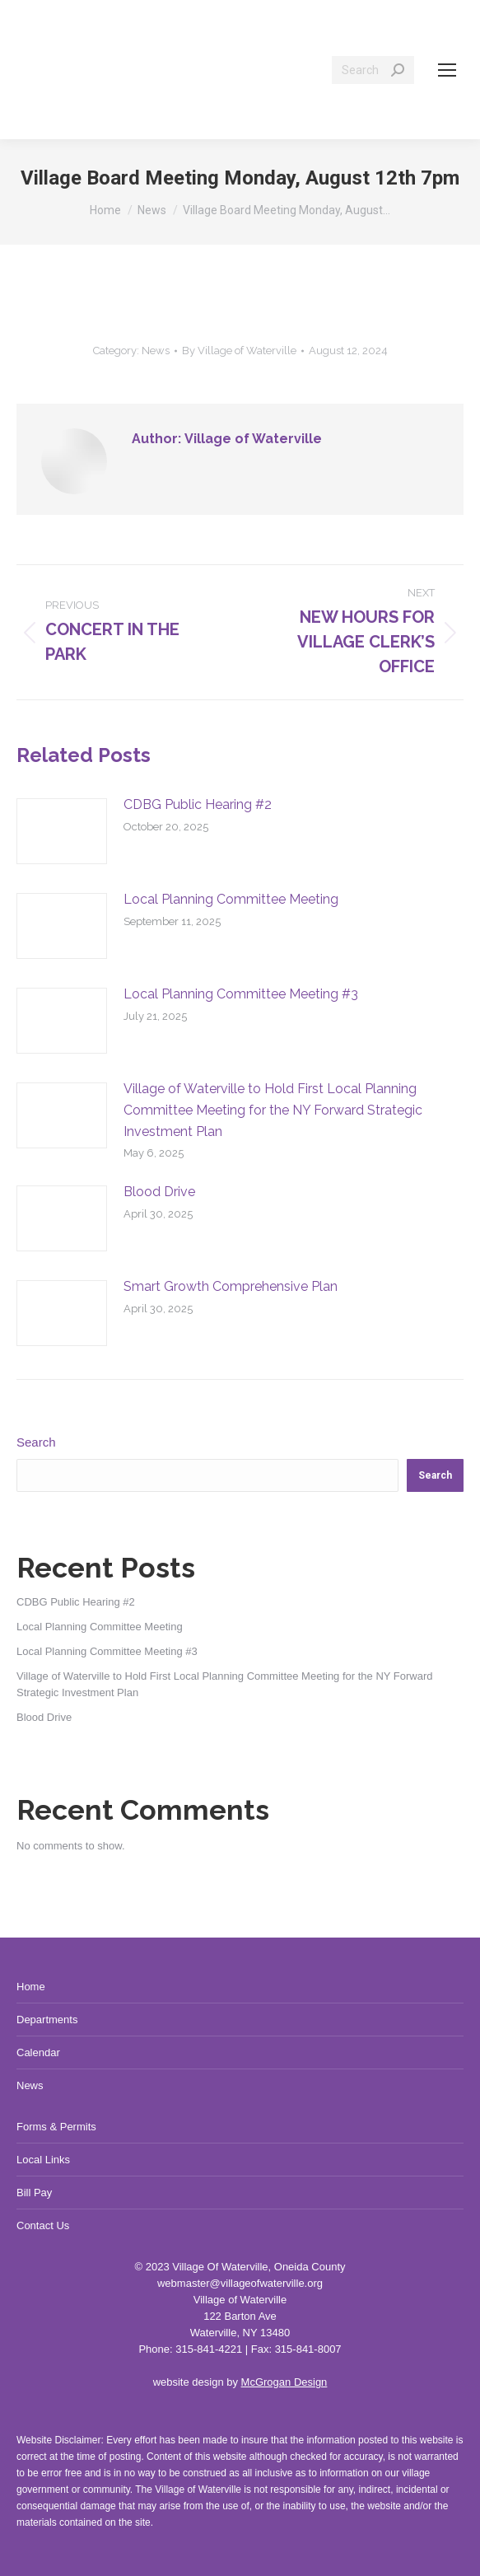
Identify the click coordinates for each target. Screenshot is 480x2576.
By (239, 350)
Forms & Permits (56, 2126)
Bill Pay (34, 2192)
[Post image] (61, 831)
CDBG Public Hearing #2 (197, 804)
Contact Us (42, 2225)
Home (30, 1986)
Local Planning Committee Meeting (230, 899)
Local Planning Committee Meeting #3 (240, 994)
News (156, 350)
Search (36, 1442)
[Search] (373, 70)
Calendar (38, 2052)
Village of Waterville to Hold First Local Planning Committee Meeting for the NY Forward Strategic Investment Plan (272, 1109)
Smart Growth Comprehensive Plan (230, 1286)
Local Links (43, 2159)
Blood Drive (159, 1191)
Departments (46, 2019)
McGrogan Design (284, 2382)
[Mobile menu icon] (447, 70)
